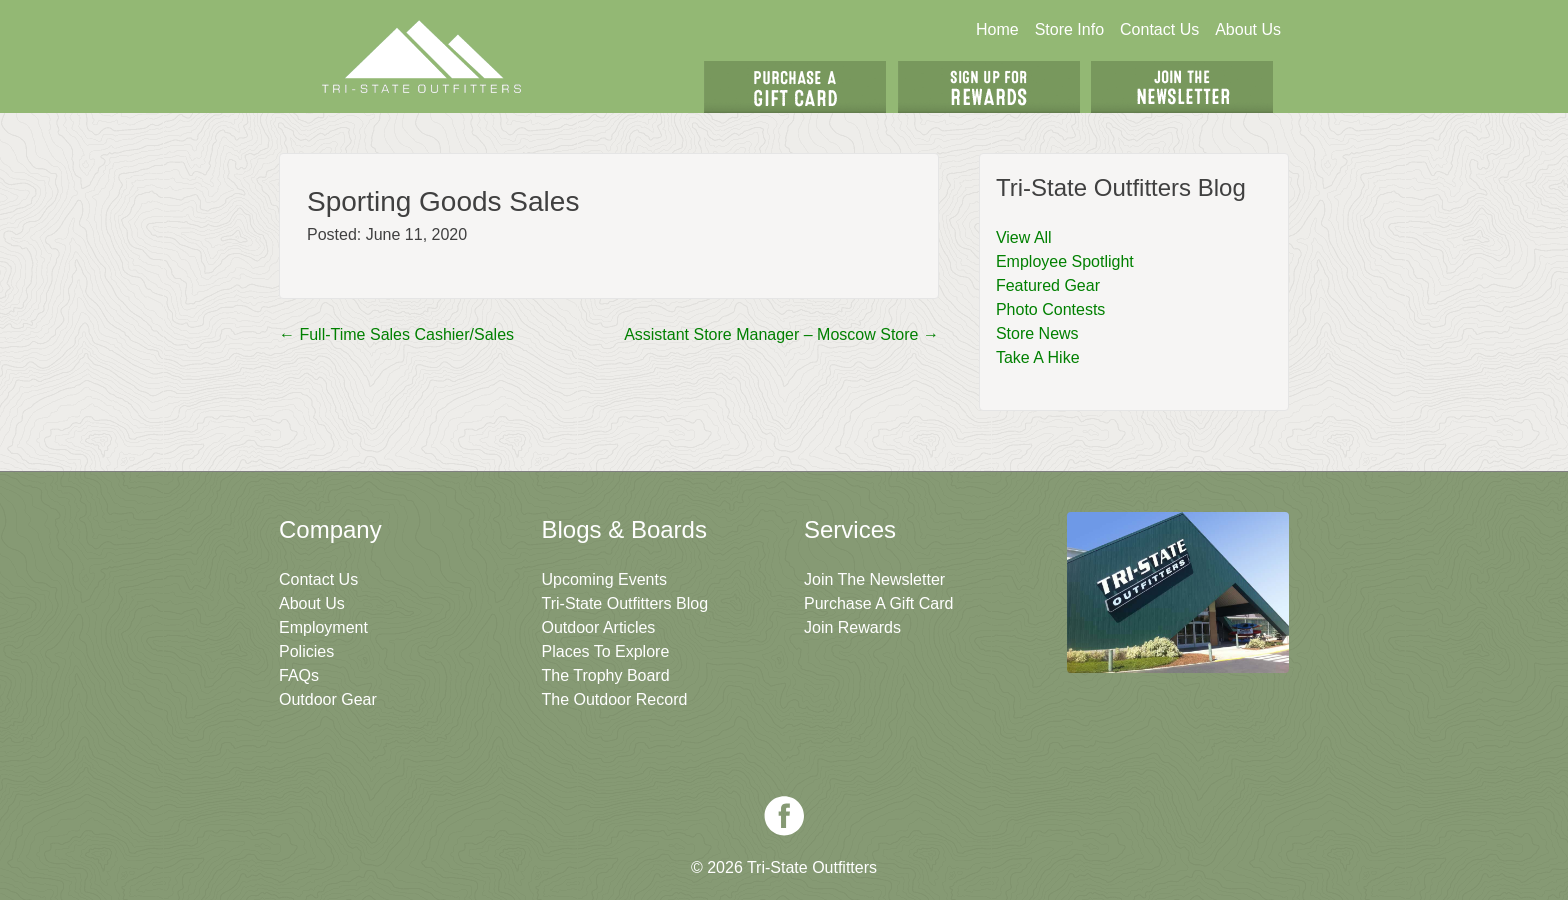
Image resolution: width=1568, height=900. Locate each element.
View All (1024, 237)
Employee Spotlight (1065, 261)
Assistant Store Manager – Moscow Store (781, 334)
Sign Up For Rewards (989, 87)
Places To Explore (606, 651)
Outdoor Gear (328, 699)
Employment (323, 627)
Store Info (1069, 29)
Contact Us (1159, 29)
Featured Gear (1048, 285)
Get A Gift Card (795, 87)
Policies (306, 651)
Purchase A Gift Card (878, 603)
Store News (1037, 333)
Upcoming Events (604, 579)
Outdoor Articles (599, 627)
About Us (1248, 29)
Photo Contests (1050, 309)
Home (997, 29)
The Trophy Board (606, 675)
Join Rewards (852, 627)
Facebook (784, 816)
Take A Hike (1038, 357)
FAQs (299, 675)
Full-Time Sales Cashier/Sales (396, 334)
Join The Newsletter (1182, 87)
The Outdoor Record (615, 699)
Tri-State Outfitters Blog (625, 603)
